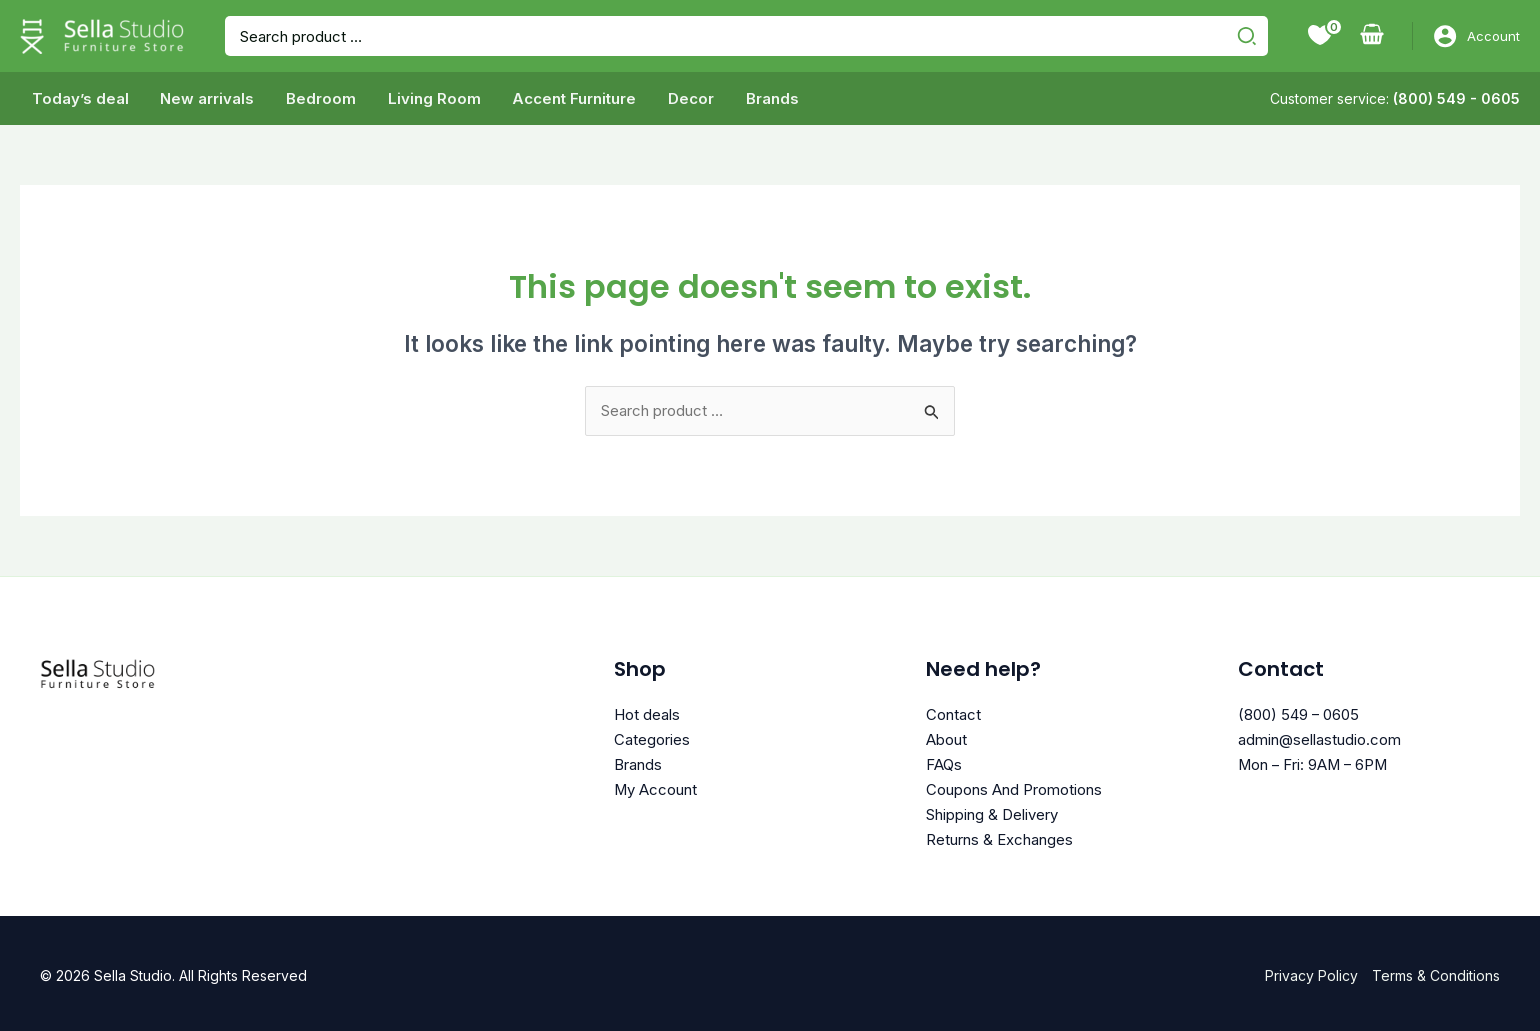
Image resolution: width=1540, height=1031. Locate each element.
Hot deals (647, 714)
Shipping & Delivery (992, 810)
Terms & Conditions (1436, 970)
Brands (638, 762)
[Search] (1250, 36)
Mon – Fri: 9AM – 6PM (1315, 762)
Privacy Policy (1311, 970)
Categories (652, 738)
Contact (953, 714)
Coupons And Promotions (1014, 786)
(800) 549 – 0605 (1299, 714)
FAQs (944, 762)
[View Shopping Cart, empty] (1372, 36)
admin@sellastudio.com (1319, 738)
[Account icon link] (1476, 36)
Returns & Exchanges (999, 834)
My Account (656, 786)
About (946, 738)
